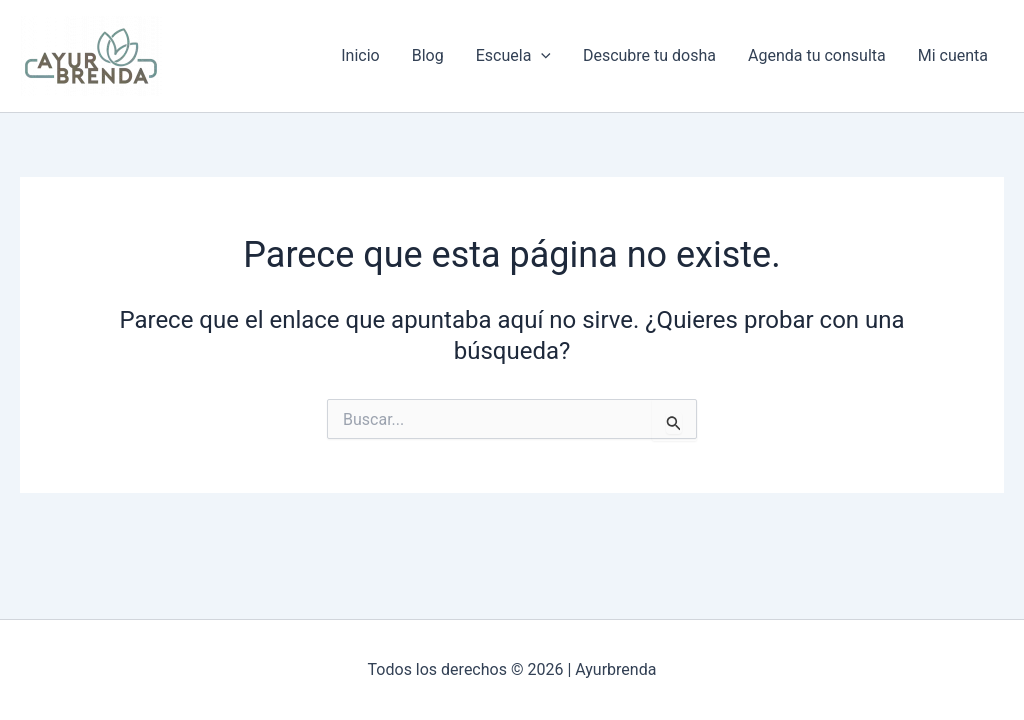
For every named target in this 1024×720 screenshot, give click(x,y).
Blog (428, 55)
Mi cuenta (953, 55)
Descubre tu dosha (649, 55)
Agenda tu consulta (817, 55)
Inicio (360, 55)
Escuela (513, 56)
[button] (541, 56)
